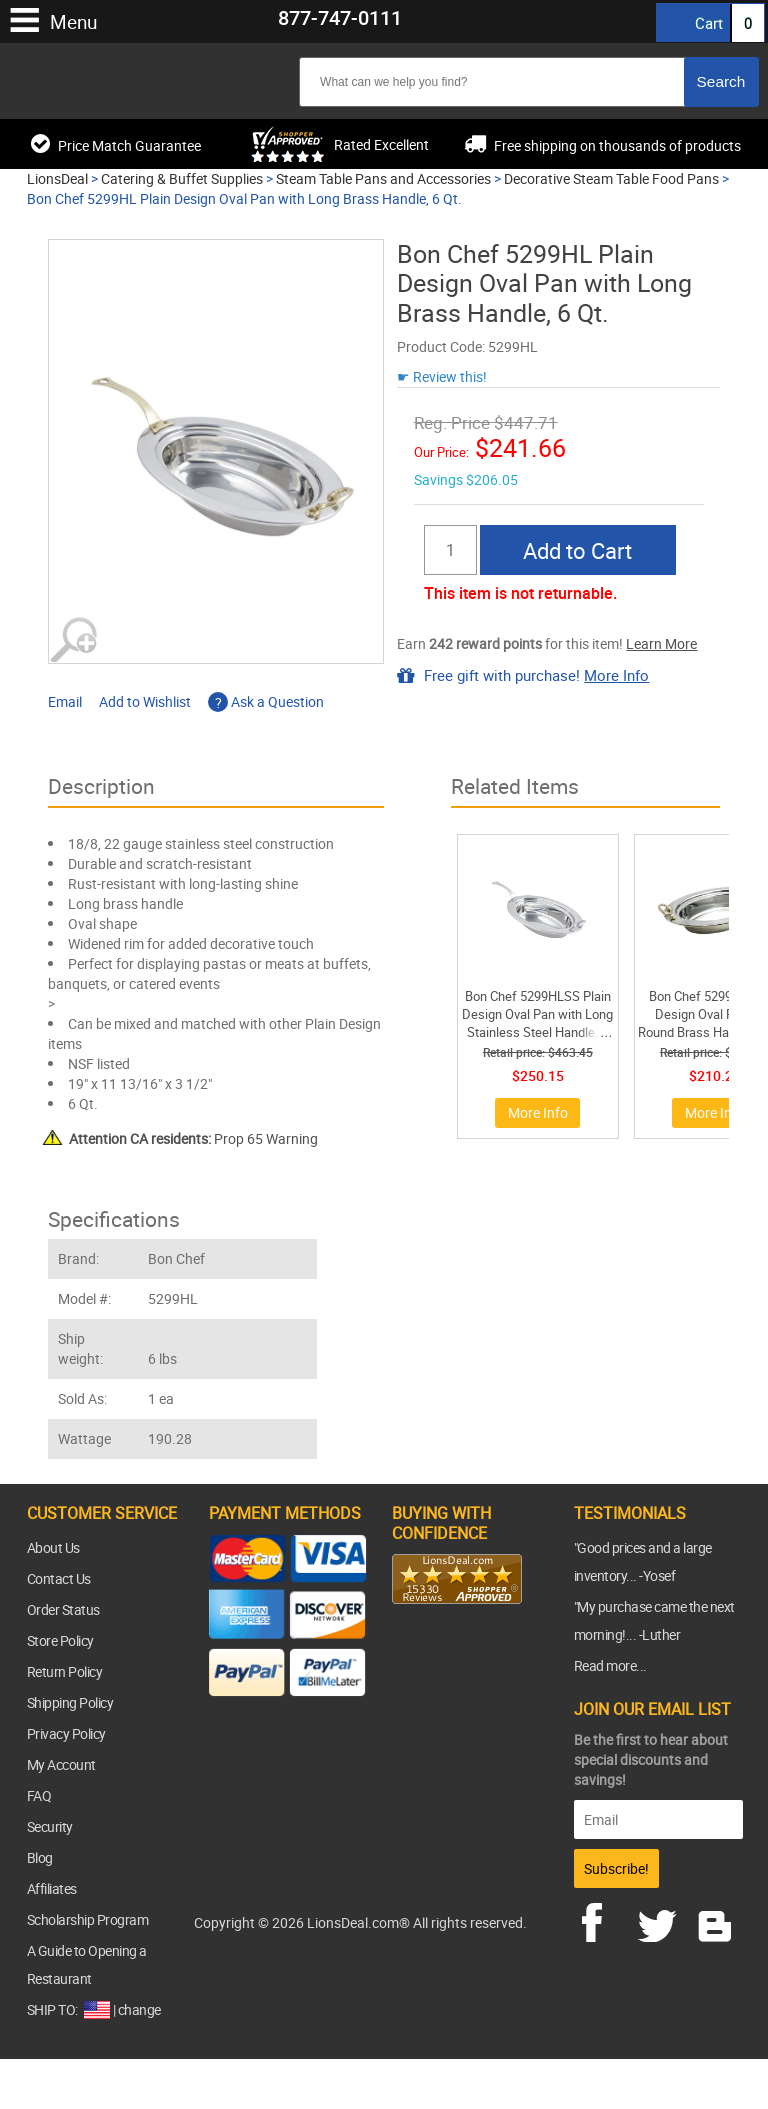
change (139, 2009)
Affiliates (52, 1888)
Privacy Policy (66, 1733)
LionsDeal (57, 178)
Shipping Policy (70, 1702)
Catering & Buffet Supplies (182, 178)
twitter (661, 1920)
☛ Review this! (442, 376)
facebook (606, 1920)
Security (50, 1826)
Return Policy (65, 1671)
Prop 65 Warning (193, 1138)
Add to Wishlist (145, 701)
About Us (53, 1547)
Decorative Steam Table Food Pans (611, 178)
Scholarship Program (88, 1919)
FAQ (39, 1795)
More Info (616, 675)
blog (716, 1920)
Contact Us (59, 1578)
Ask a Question (266, 701)
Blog (40, 1857)
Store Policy (60, 1640)
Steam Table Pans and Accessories (383, 178)
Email (65, 701)
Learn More (661, 643)
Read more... (610, 1665)
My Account (61, 1764)
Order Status (63, 1609)
